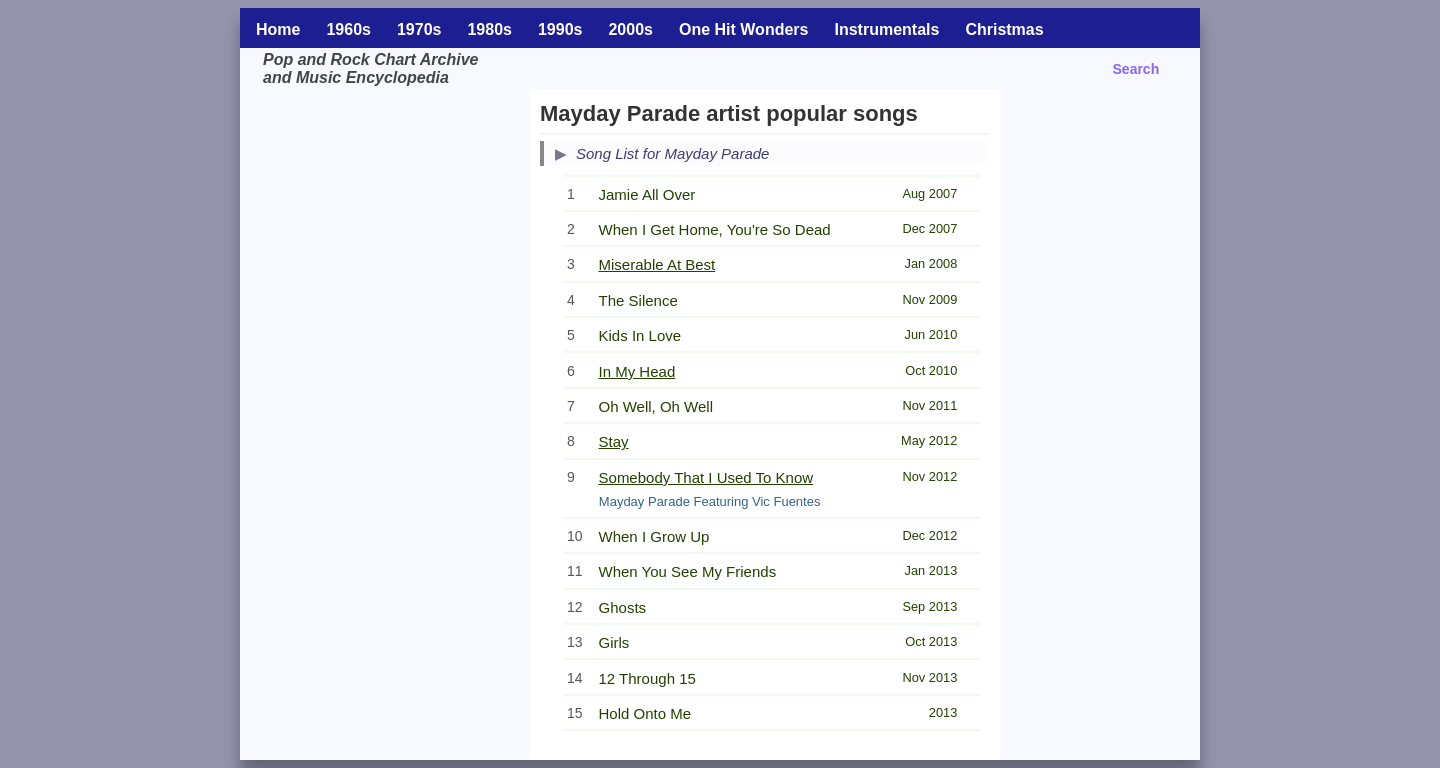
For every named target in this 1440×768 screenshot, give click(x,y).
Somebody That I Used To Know (706, 477)
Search (1136, 69)
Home (278, 29)
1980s (489, 29)
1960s (348, 29)
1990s (560, 29)
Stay (614, 441)
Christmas (1004, 29)
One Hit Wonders (744, 29)
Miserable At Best (657, 264)
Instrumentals (886, 29)
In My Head (637, 371)
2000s (630, 29)
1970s (419, 29)
